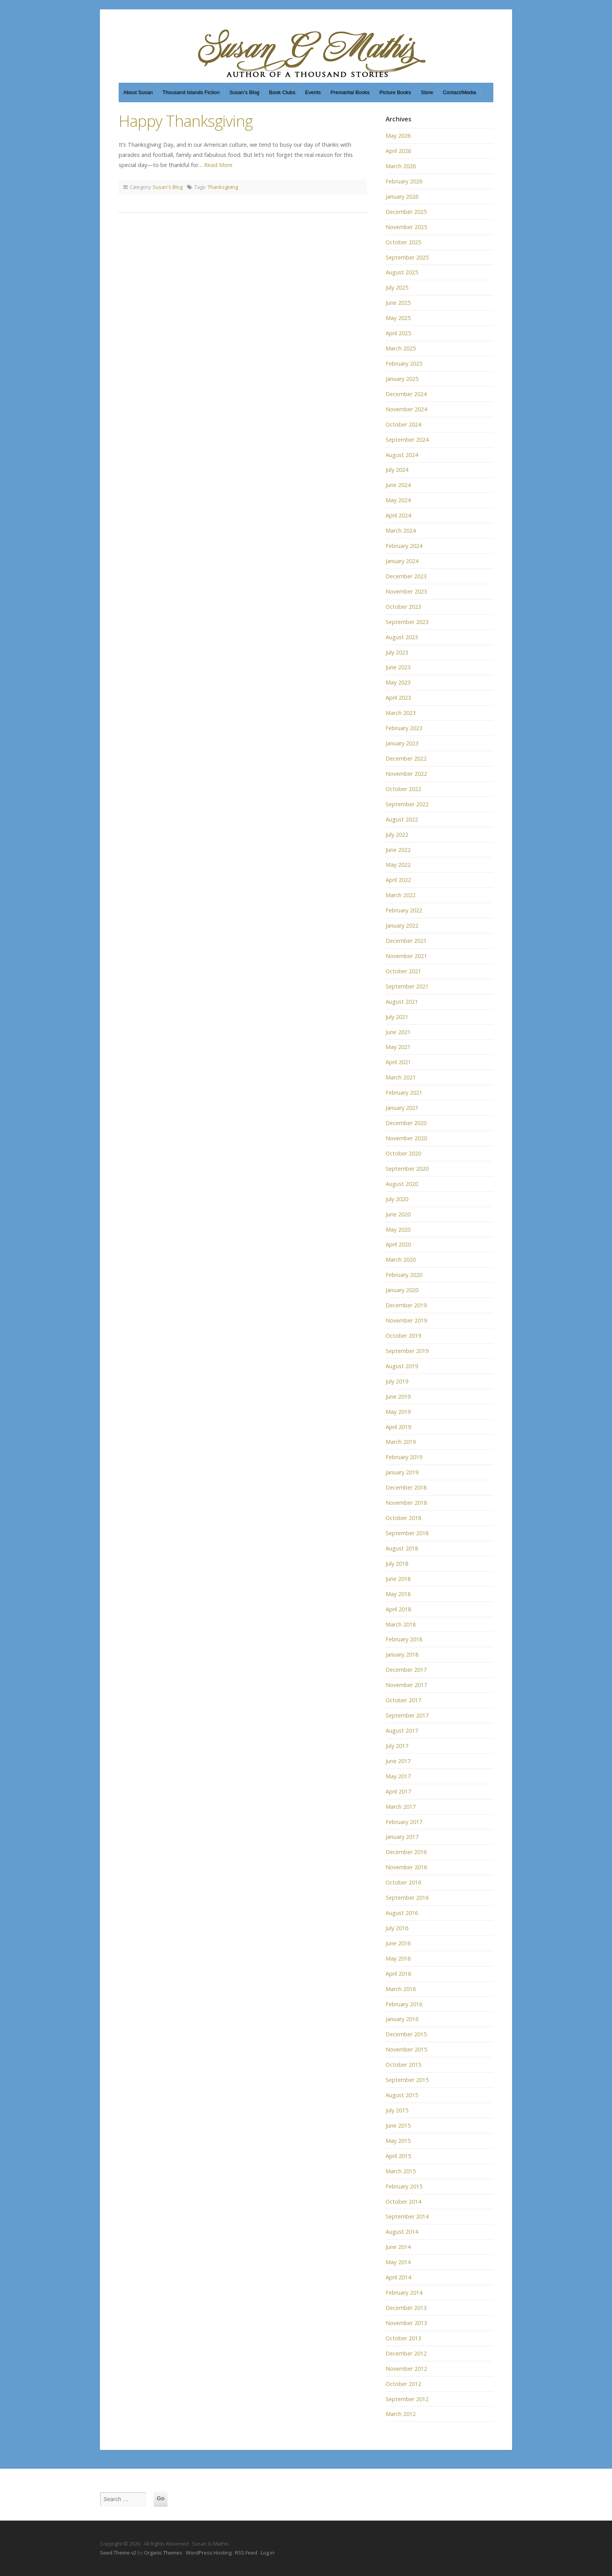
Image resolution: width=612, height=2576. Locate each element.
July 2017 (397, 1745)
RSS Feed (246, 2552)
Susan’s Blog (245, 92)
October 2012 (403, 2384)
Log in (267, 2552)
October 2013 (403, 2338)
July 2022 (397, 834)
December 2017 (406, 1669)
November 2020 (406, 1138)
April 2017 (398, 1791)
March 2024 (401, 530)
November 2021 (406, 956)
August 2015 (402, 2095)
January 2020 (402, 1290)
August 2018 (402, 1548)
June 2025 (398, 302)
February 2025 (404, 363)
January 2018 (402, 1654)
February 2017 (404, 1822)
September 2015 (407, 2080)
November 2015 (406, 2049)
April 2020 (398, 1244)
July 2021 (397, 1016)
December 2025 (406, 211)
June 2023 (398, 667)
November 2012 (406, 2368)
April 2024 (398, 515)
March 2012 (401, 2414)
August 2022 (402, 819)
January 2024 (402, 561)
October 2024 (403, 424)
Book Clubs (282, 92)
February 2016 (404, 2004)
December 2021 (406, 940)
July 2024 (397, 469)
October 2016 (403, 1882)
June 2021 (398, 1032)
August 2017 (402, 1730)
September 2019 (407, 1351)
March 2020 (401, 1259)
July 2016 (397, 1928)
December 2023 (406, 576)
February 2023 (404, 728)
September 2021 (407, 986)
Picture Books (395, 92)
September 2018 (407, 1533)
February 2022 (404, 910)
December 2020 (406, 1123)
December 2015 (406, 2034)
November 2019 (406, 1320)
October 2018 (403, 1518)
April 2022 (398, 880)
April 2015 (398, 2156)
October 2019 (403, 1335)
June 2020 (398, 1214)
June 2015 (398, 2125)
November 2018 (406, 1502)
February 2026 (404, 181)
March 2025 (401, 348)
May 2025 (398, 318)
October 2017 (403, 1700)
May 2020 (398, 1229)
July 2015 (397, 2110)
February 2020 (404, 1274)
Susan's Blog (168, 186)
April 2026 (398, 151)
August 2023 (402, 637)
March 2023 (401, 712)
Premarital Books (350, 92)
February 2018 (404, 1639)
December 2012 (406, 2353)
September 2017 (407, 1715)
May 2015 (398, 2140)
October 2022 (403, 789)
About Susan (138, 92)
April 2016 (398, 1973)
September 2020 (407, 1168)
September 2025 (407, 257)
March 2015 (401, 2171)
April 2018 (398, 1609)
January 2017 (402, 1836)
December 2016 (406, 1852)
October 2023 (403, 606)
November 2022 (406, 773)
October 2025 (403, 242)
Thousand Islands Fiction (190, 92)
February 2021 (404, 1092)
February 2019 (404, 1457)
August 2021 (402, 1001)
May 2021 (398, 1047)
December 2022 (406, 758)
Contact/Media (459, 92)
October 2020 (403, 1153)
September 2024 (407, 439)
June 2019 (398, 1396)
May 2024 (398, 500)
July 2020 (397, 1199)
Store (427, 92)
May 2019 (398, 1411)
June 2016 (398, 1943)
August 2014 (402, 2231)
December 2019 (406, 1305)
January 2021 (402, 1107)
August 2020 (402, 1184)
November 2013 (406, 2323)
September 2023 (407, 622)
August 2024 (402, 455)
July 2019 (397, 1381)
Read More (218, 165)
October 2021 (403, 971)
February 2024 (404, 545)
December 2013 (406, 2307)
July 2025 (397, 287)
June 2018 (398, 1578)
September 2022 (407, 804)
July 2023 (397, 652)
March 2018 (401, 1624)
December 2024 (406, 394)
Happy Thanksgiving (186, 121)
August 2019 (402, 1366)
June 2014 (398, 2247)
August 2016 (402, 1912)
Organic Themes (163, 2552)
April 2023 (398, 697)
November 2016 (406, 1867)
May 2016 (398, 1958)
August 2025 (402, 272)
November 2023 (406, 591)
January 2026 (402, 196)
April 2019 (398, 1427)
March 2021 (401, 1077)
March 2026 (401, 166)
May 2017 (398, 1776)
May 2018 (398, 1594)
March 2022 (401, 895)
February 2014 (404, 2292)
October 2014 (403, 2201)
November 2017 (406, 1685)
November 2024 (406, 409)
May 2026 (398, 135)
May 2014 (398, 2262)
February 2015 (404, 2186)
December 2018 (406, 1487)
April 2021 (398, 1062)
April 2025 (398, 333)
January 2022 (402, 925)
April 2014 (398, 2277)
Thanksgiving (223, 186)
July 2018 (397, 1563)
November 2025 (406, 227)
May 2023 (398, 682)
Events (313, 92)
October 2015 (403, 2064)
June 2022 (398, 849)
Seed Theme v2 (118, 2552)
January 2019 (402, 1472)
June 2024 (398, 485)
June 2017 (398, 1761)
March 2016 (401, 1989)
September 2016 (407, 1897)
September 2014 (407, 2216)
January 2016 (402, 2019)
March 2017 (401, 1806)
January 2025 (402, 378)
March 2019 (401, 1441)
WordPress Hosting (208, 2552)
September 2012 (407, 2399)
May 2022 (398, 864)
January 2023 (402, 743)
